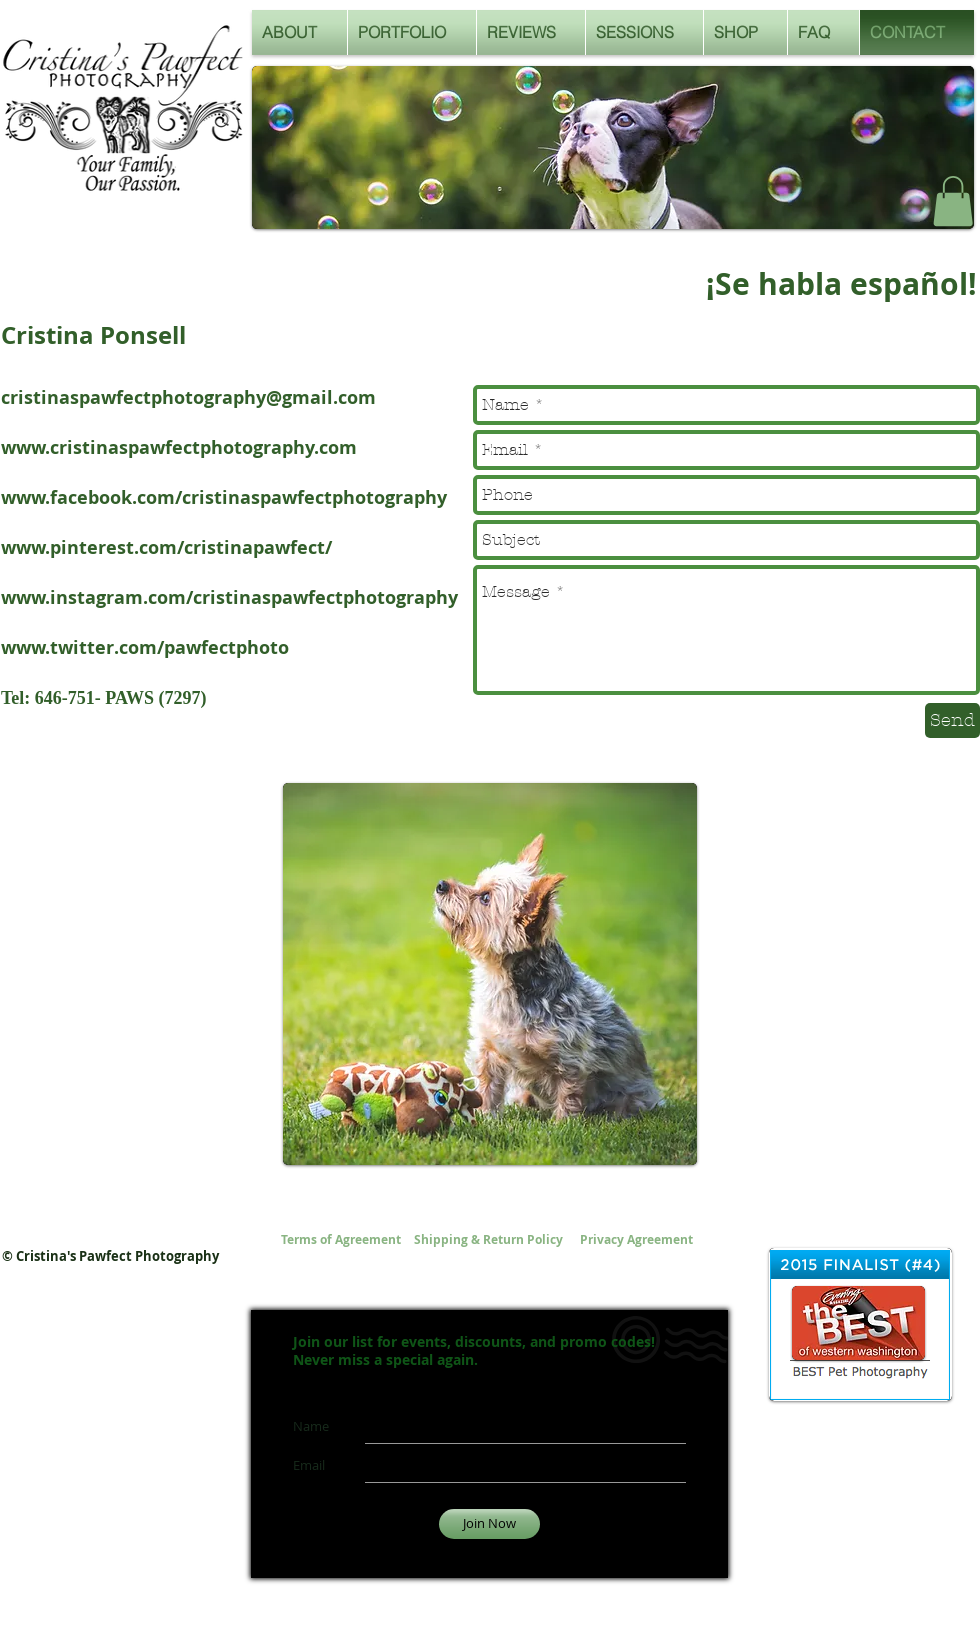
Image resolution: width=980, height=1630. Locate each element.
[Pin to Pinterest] (310, 847)
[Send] (952, 720)
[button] (953, 201)
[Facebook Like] (869, 207)
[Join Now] (489, 1524)
